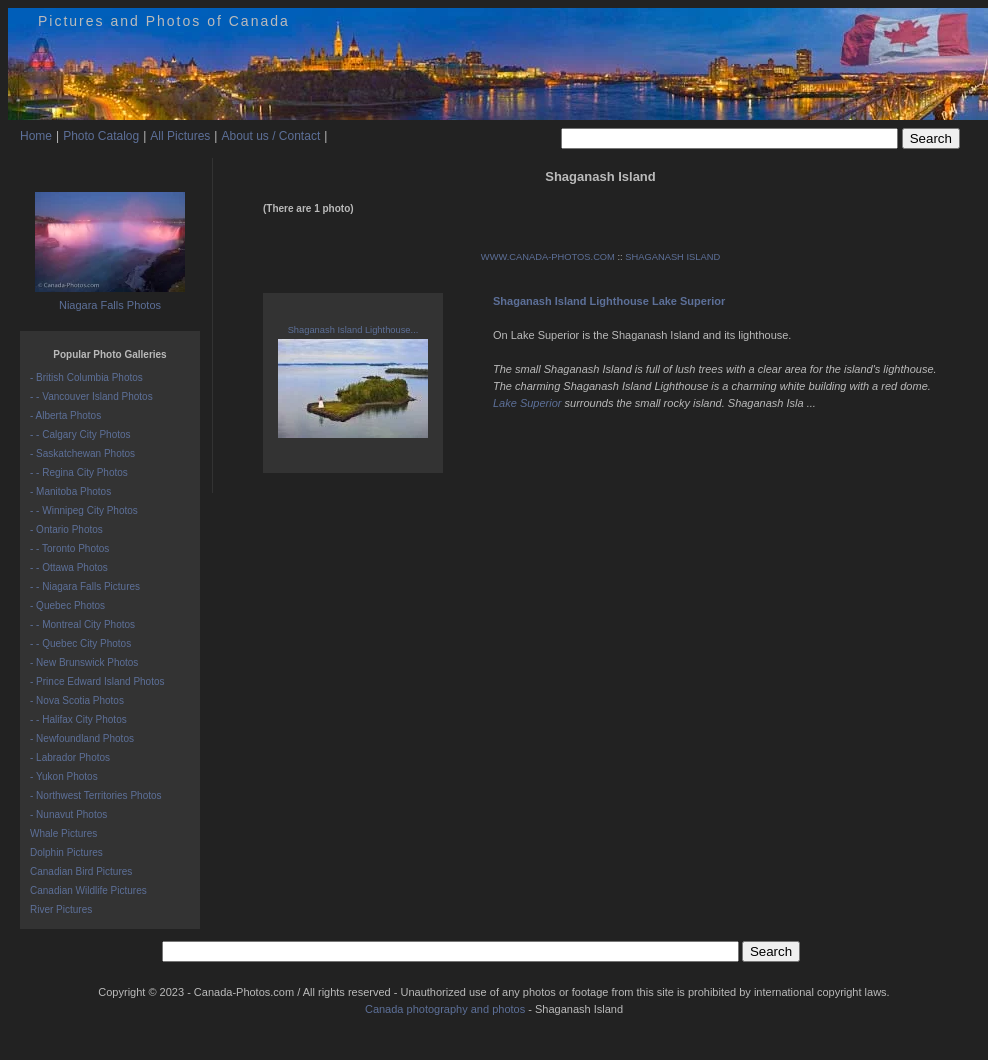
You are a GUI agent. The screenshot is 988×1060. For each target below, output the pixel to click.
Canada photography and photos (445, 1009)
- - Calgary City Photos (80, 434)
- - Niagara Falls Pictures (85, 586)
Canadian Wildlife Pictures (88, 890)
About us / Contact (270, 136)
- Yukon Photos (64, 776)
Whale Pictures (63, 833)
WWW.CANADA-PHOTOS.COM (548, 257)
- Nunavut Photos (68, 814)
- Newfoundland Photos (82, 738)
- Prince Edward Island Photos (97, 681)
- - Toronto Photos (69, 548)
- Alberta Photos (65, 415)
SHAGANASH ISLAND (672, 257)
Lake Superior (527, 403)
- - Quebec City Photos (80, 643)
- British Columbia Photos (86, 377)
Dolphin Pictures (66, 852)
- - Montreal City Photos (82, 624)
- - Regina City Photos (79, 472)
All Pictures (180, 136)
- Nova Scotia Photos (77, 700)
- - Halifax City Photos (78, 719)
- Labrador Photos (70, 757)
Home (36, 136)
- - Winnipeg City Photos (84, 510)
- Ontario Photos (66, 529)
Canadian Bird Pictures (81, 871)
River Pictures (61, 909)
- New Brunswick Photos (84, 662)
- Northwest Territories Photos (96, 795)
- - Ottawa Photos (69, 567)
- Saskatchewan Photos (82, 453)
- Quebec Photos (67, 605)
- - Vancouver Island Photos (91, 396)
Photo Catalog (101, 136)
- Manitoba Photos (70, 491)
